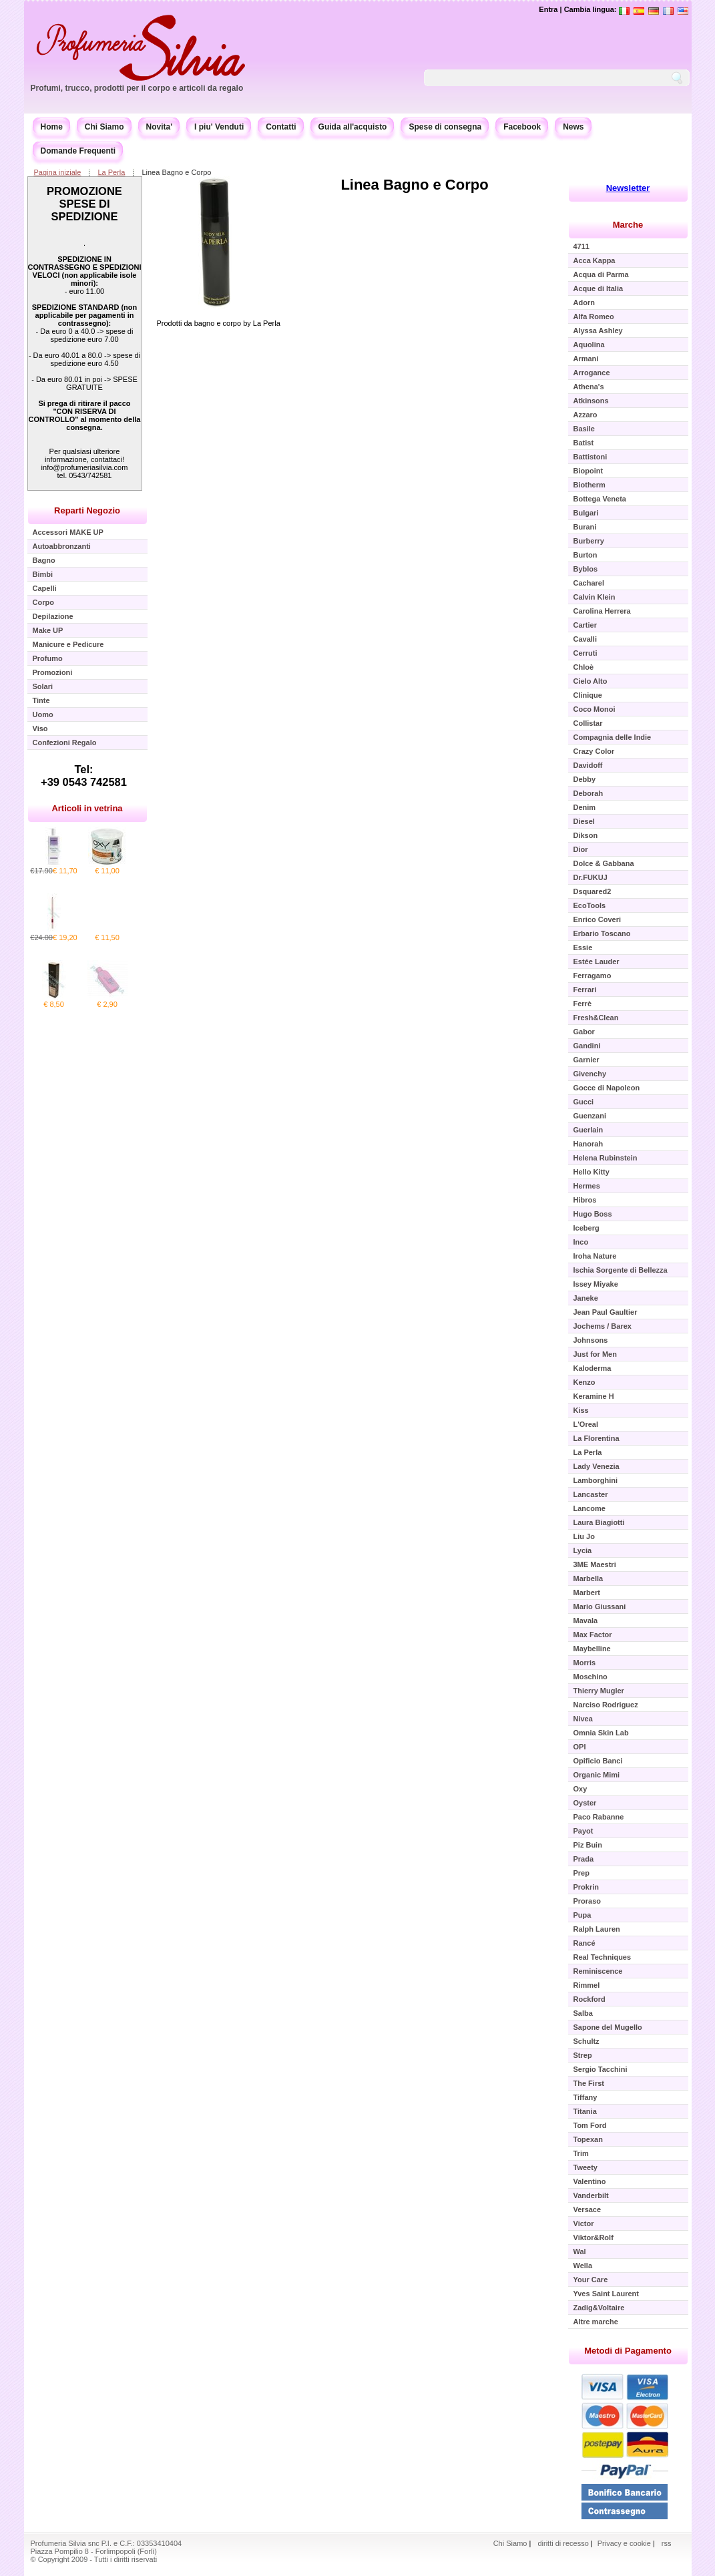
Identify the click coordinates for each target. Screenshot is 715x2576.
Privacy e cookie (625, 2543)
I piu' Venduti (219, 127)
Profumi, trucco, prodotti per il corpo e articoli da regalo (137, 88)
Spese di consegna (445, 127)
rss (667, 2543)
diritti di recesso (562, 2543)
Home (52, 127)
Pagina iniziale (57, 172)
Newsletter (628, 188)
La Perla (111, 172)
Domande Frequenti (78, 151)
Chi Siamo (104, 127)
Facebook (522, 127)
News (573, 127)
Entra (548, 9)
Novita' (159, 127)
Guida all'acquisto (352, 127)
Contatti (281, 127)
